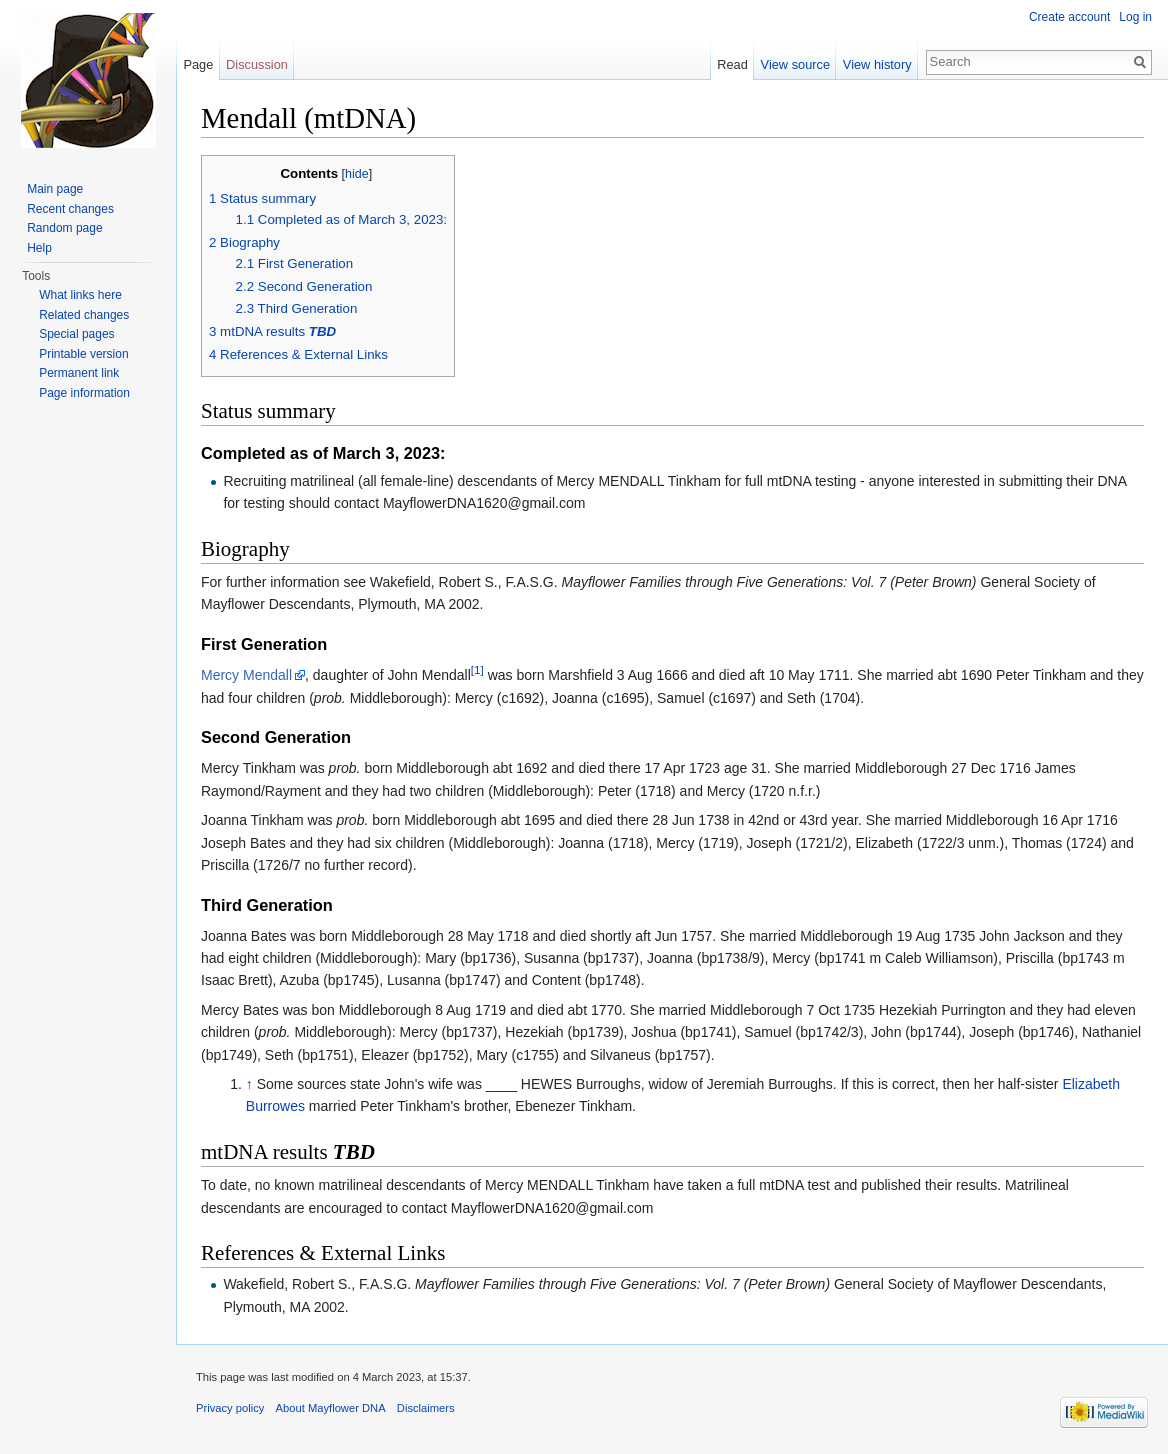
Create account (1069, 17)
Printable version (83, 354)
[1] (477, 670)
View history (877, 64)
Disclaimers (426, 1408)
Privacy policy (230, 1408)
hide (357, 174)
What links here (80, 295)
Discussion (257, 64)
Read (732, 64)
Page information (84, 393)
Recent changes (70, 209)
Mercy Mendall (246, 675)
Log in (1135, 17)
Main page (55, 189)
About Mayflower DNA (331, 1408)
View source (795, 64)
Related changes (84, 315)
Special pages (76, 334)
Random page (64, 228)
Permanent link (79, 373)
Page (198, 64)
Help (39, 248)
